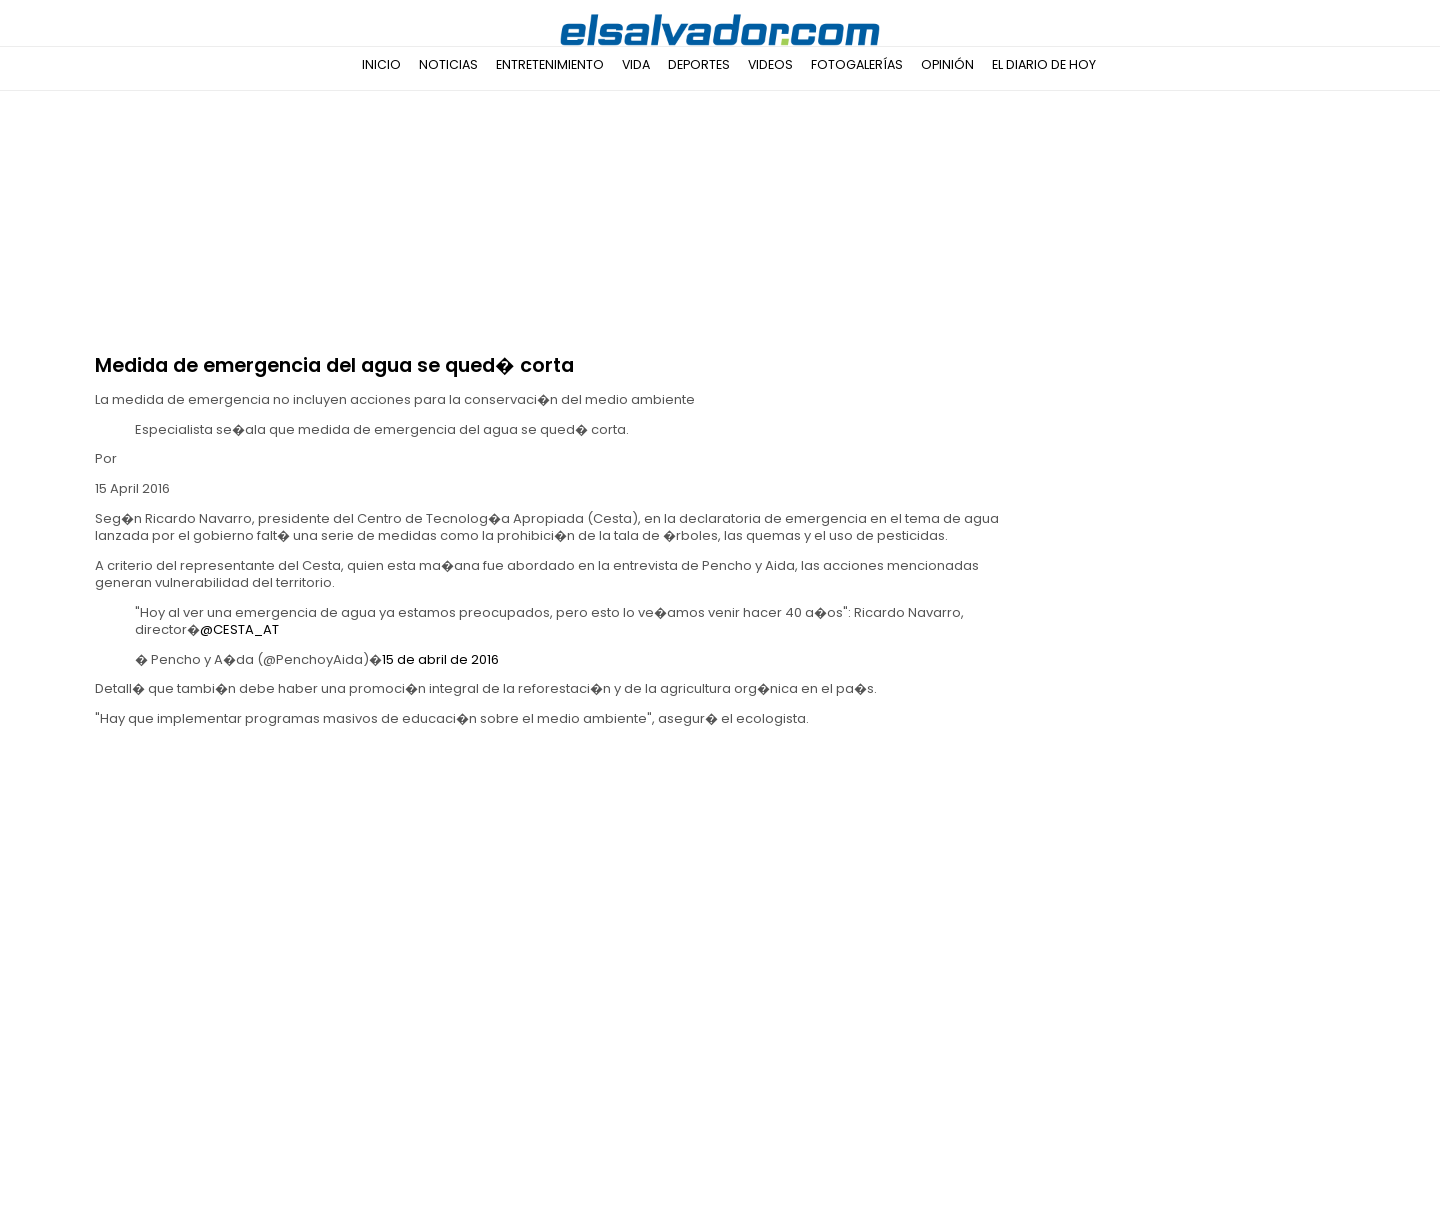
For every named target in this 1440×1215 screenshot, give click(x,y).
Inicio (381, 64)
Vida (636, 64)
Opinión (947, 64)
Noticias (448, 64)
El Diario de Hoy (1044, 64)
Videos (770, 64)
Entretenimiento (550, 64)
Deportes (699, 64)
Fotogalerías (857, 64)
